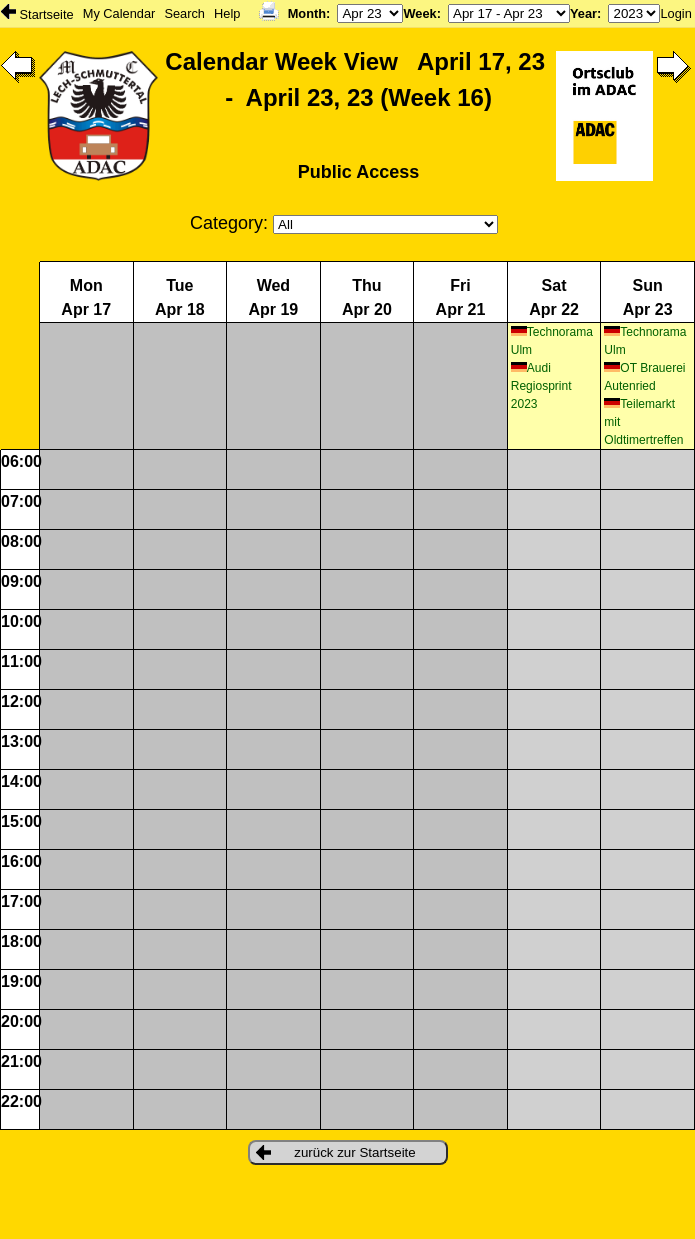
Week (419, 13)
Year (583, 13)
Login (675, 13)
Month (307, 13)
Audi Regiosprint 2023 (541, 386)
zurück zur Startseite (336, 1152)
